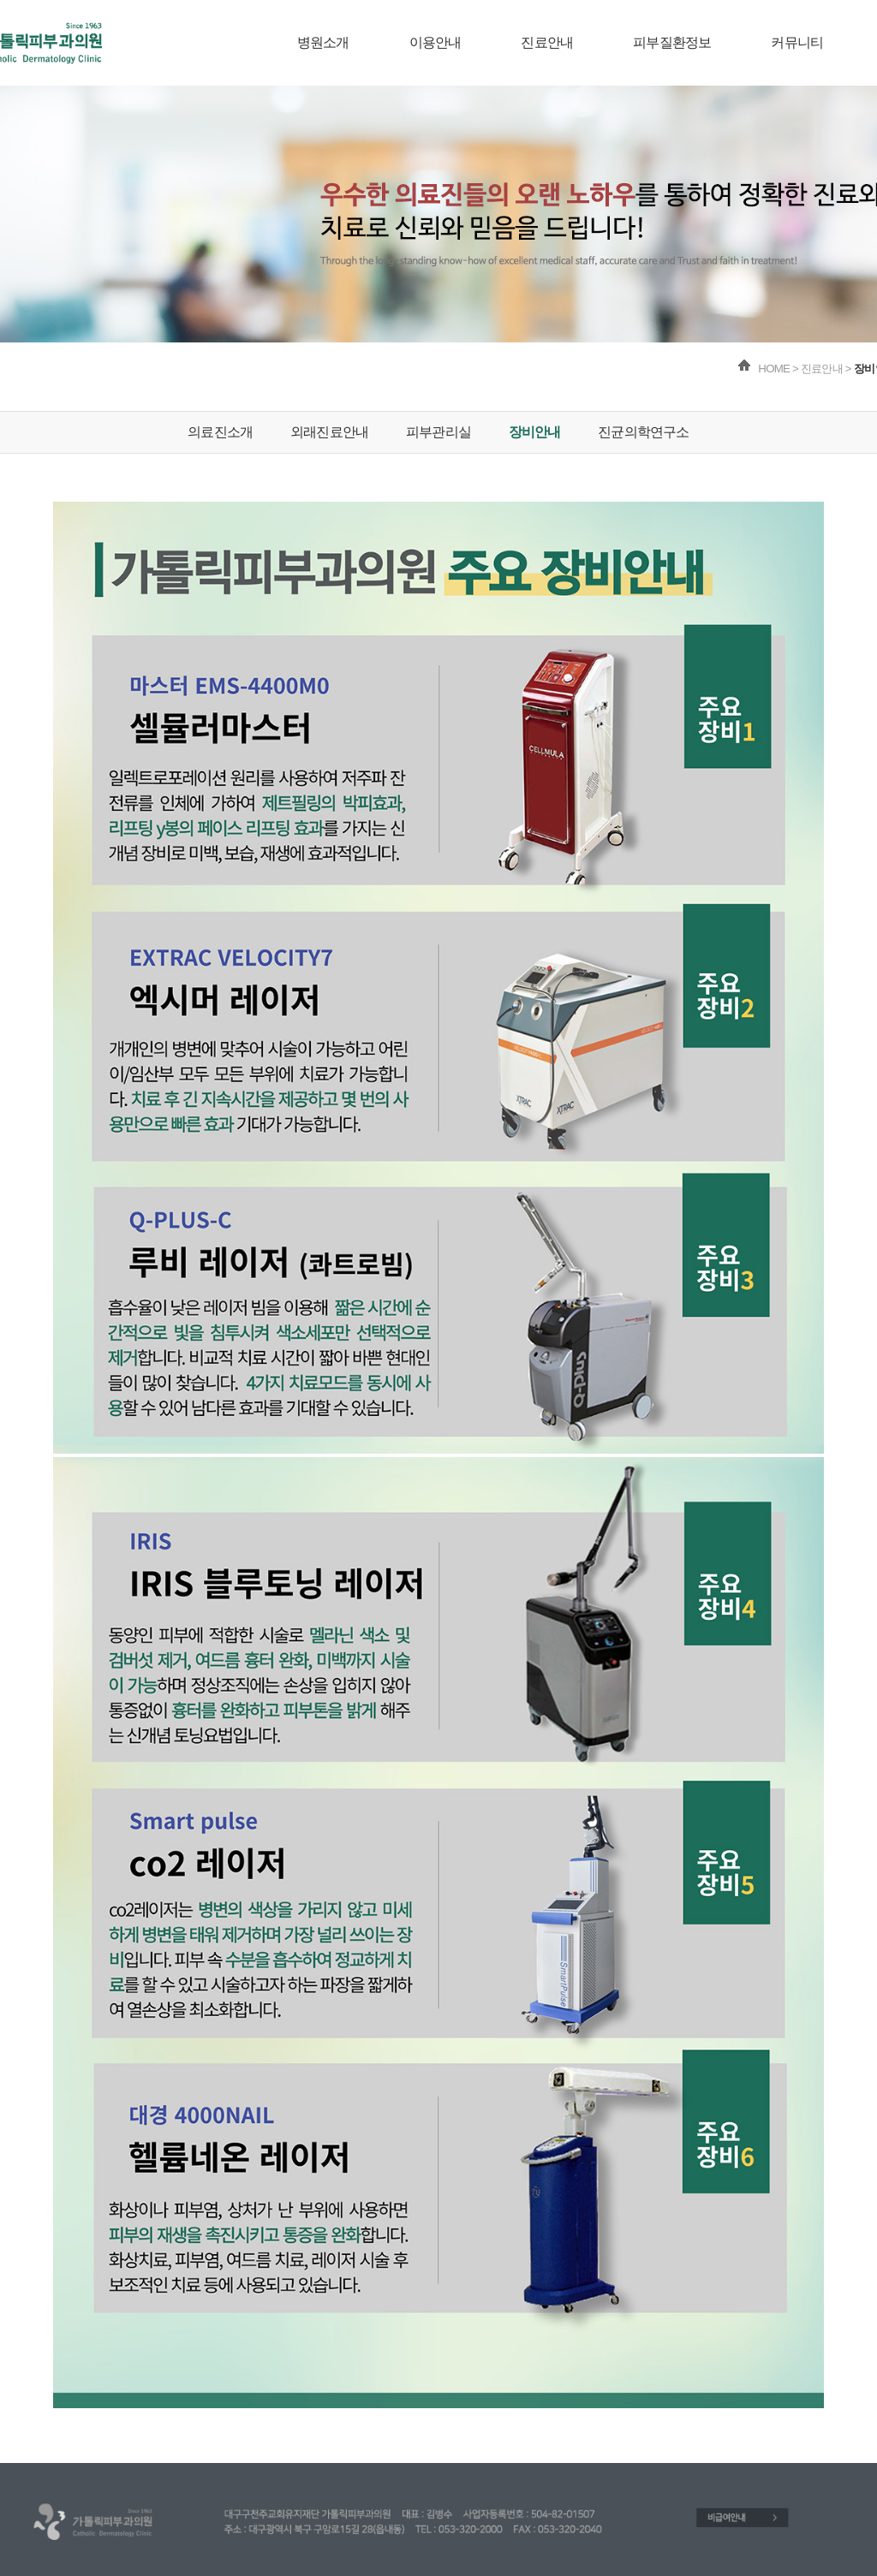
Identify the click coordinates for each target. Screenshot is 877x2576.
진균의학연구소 (643, 432)
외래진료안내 (329, 432)
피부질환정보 (672, 42)
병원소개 (323, 42)
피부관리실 (438, 432)
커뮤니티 (797, 42)
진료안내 (547, 42)
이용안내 (435, 42)
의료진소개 (220, 432)
